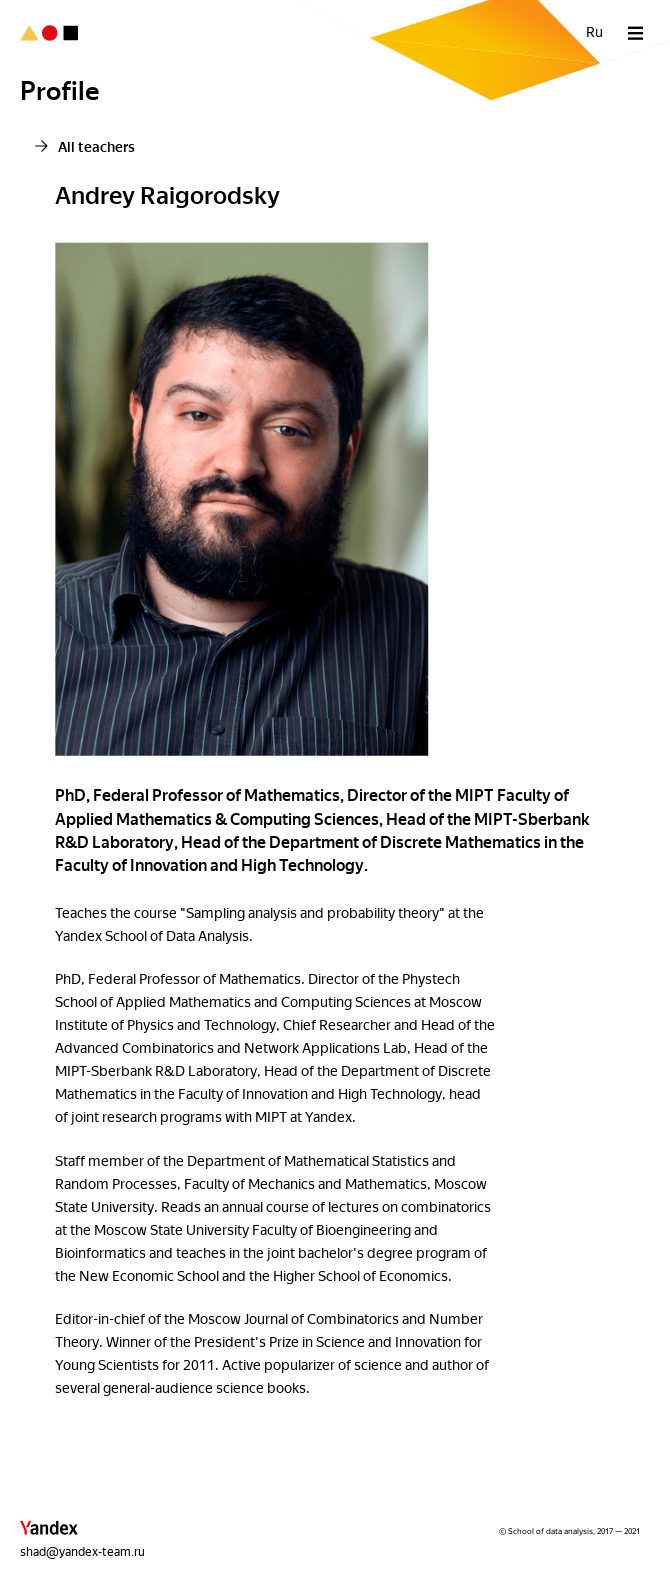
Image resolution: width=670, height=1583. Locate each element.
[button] (49, 1532)
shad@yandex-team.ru (82, 1552)
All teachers (96, 147)
